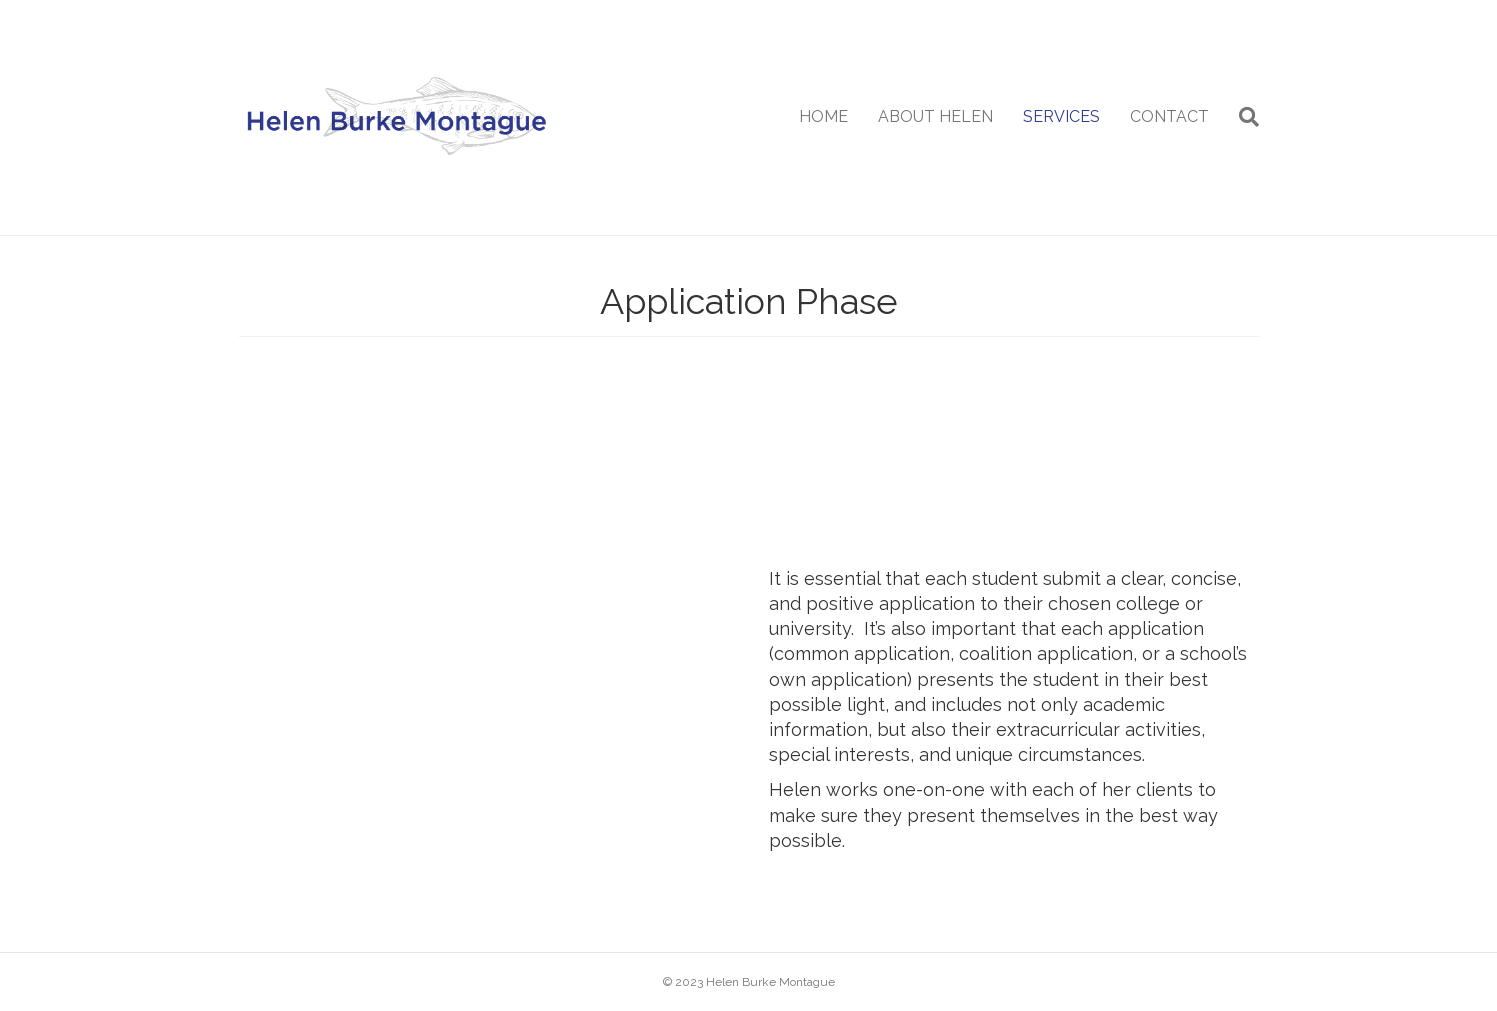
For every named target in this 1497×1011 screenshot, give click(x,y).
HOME (823, 116)
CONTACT (1169, 116)
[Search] (1241, 117)
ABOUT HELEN (935, 116)
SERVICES (1061, 116)
